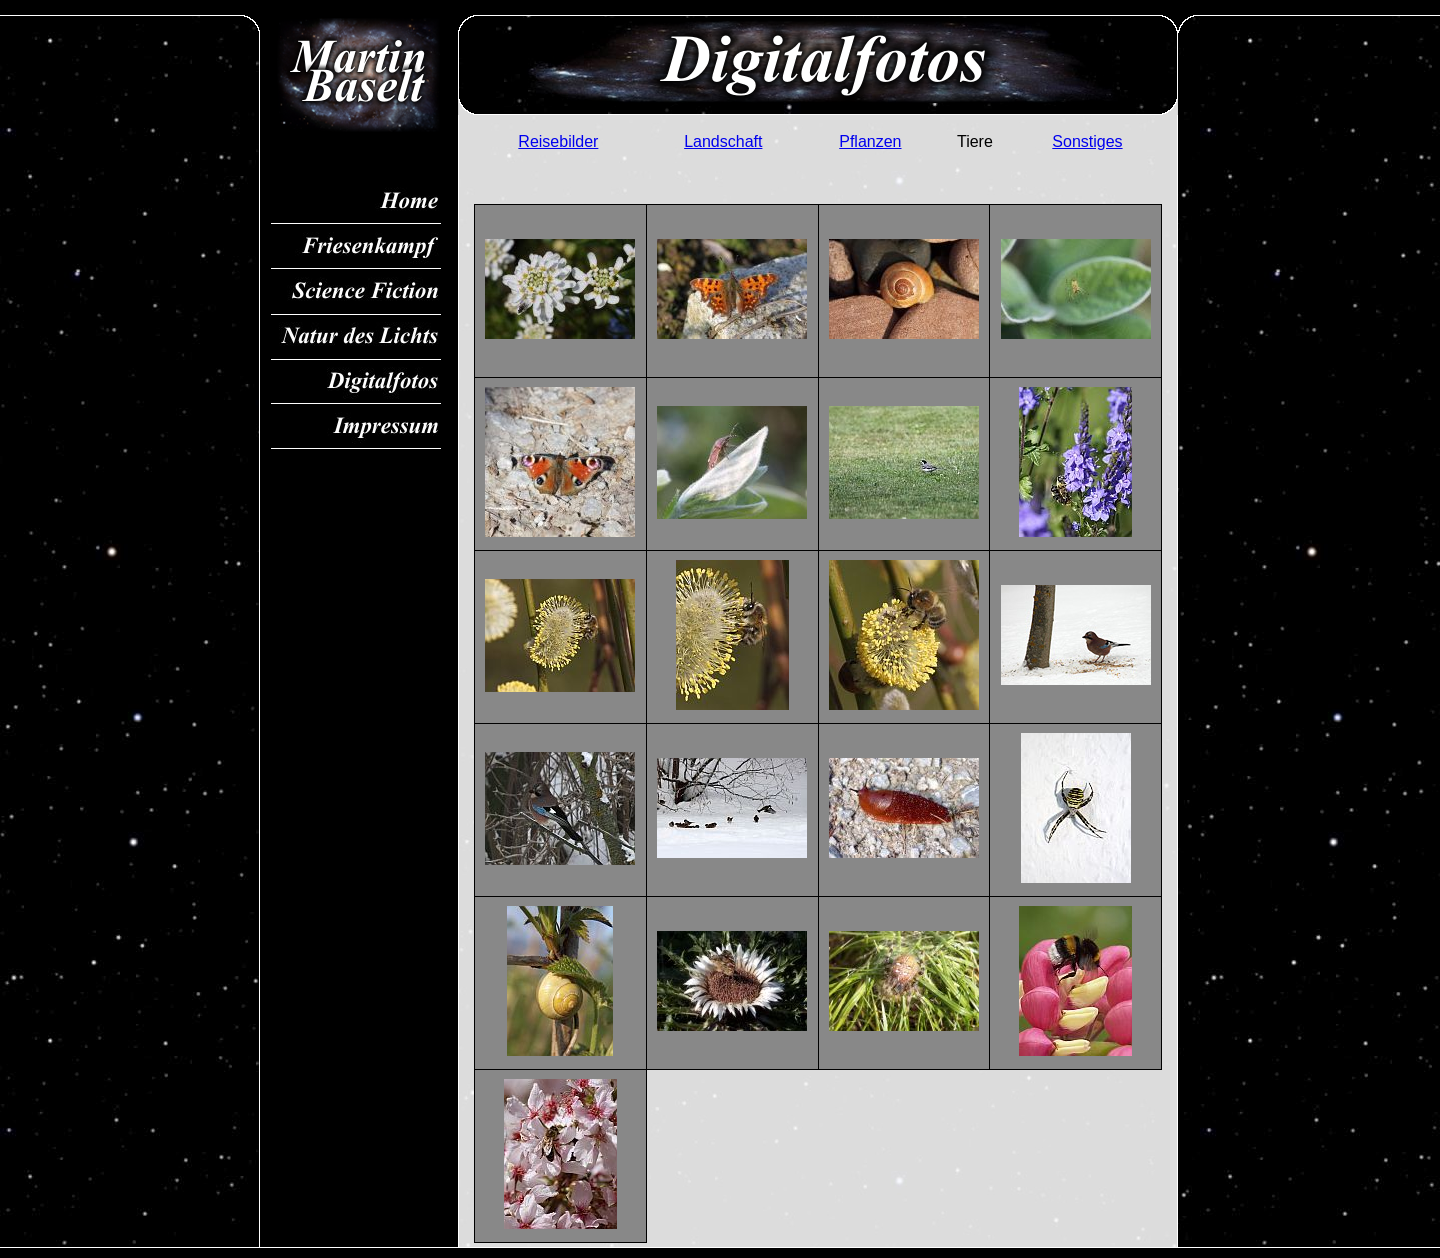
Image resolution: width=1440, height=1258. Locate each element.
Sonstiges (1087, 141)
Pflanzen (870, 141)
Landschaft (723, 141)
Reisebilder (558, 141)
